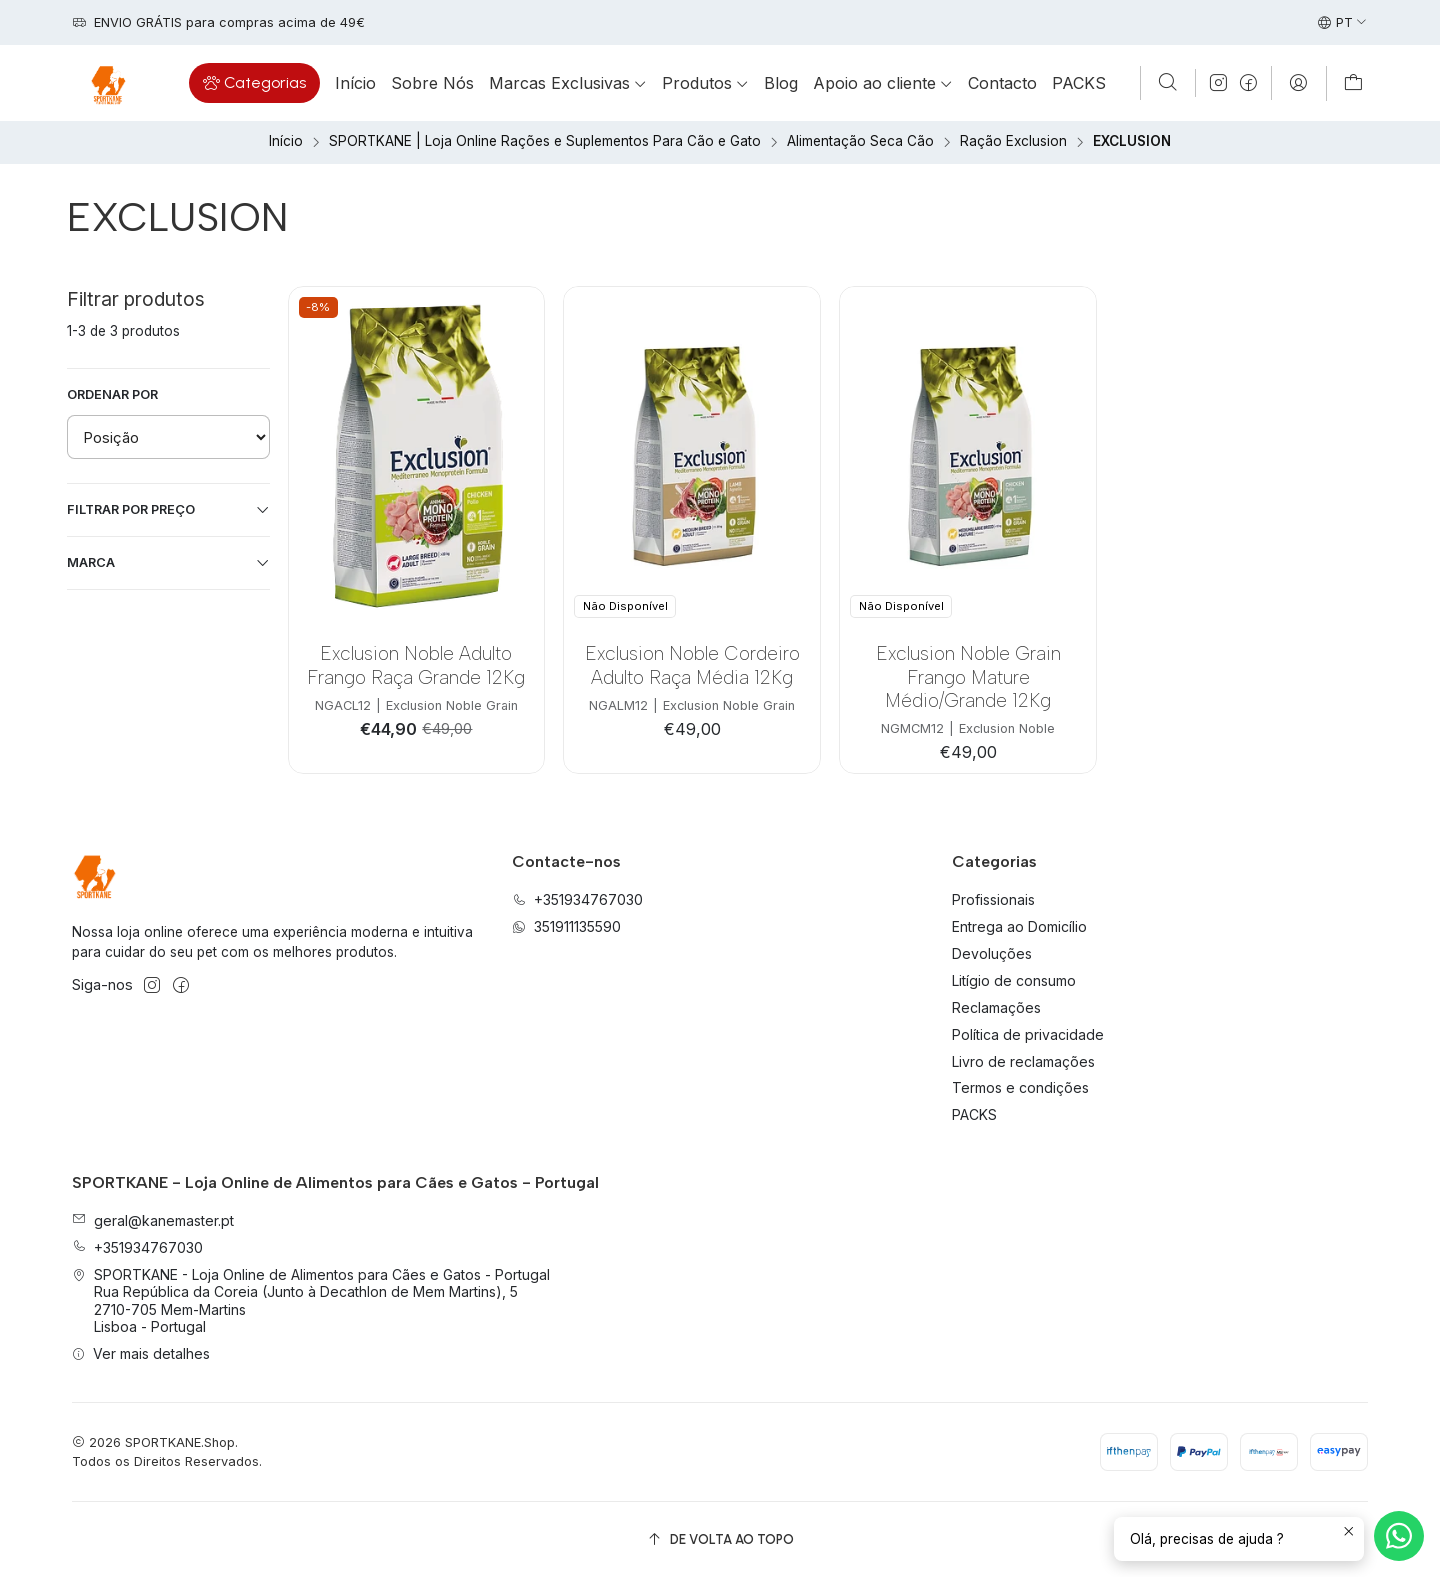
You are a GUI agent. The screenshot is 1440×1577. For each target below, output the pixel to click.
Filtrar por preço (168, 510)
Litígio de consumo (1014, 980)
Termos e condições (1020, 1087)
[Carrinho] (1353, 83)
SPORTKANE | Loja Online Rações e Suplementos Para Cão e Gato (545, 142)
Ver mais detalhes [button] (141, 1353)
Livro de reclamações (1023, 1061)
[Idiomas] (1342, 23)
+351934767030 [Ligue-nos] (577, 899)
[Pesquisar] (1168, 83)
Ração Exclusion (1013, 142)
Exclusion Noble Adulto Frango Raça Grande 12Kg (416, 665)
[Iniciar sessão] (1298, 83)
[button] (254, 83)
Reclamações (996, 1007)
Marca (168, 563)
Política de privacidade (1028, 1034)
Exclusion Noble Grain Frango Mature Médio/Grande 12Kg (968, 677)
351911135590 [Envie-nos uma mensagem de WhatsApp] (566, 926)
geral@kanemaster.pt (153, 1220)
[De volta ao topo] (720, 1539)
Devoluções (992, 953)
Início (286, 142)
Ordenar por (112, 394)
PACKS (974, 1114)
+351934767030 (137, 1247)
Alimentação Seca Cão (860, 142)
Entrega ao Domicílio (1019, 926)
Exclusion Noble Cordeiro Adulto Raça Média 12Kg (692, 665)
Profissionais (993, 899)
